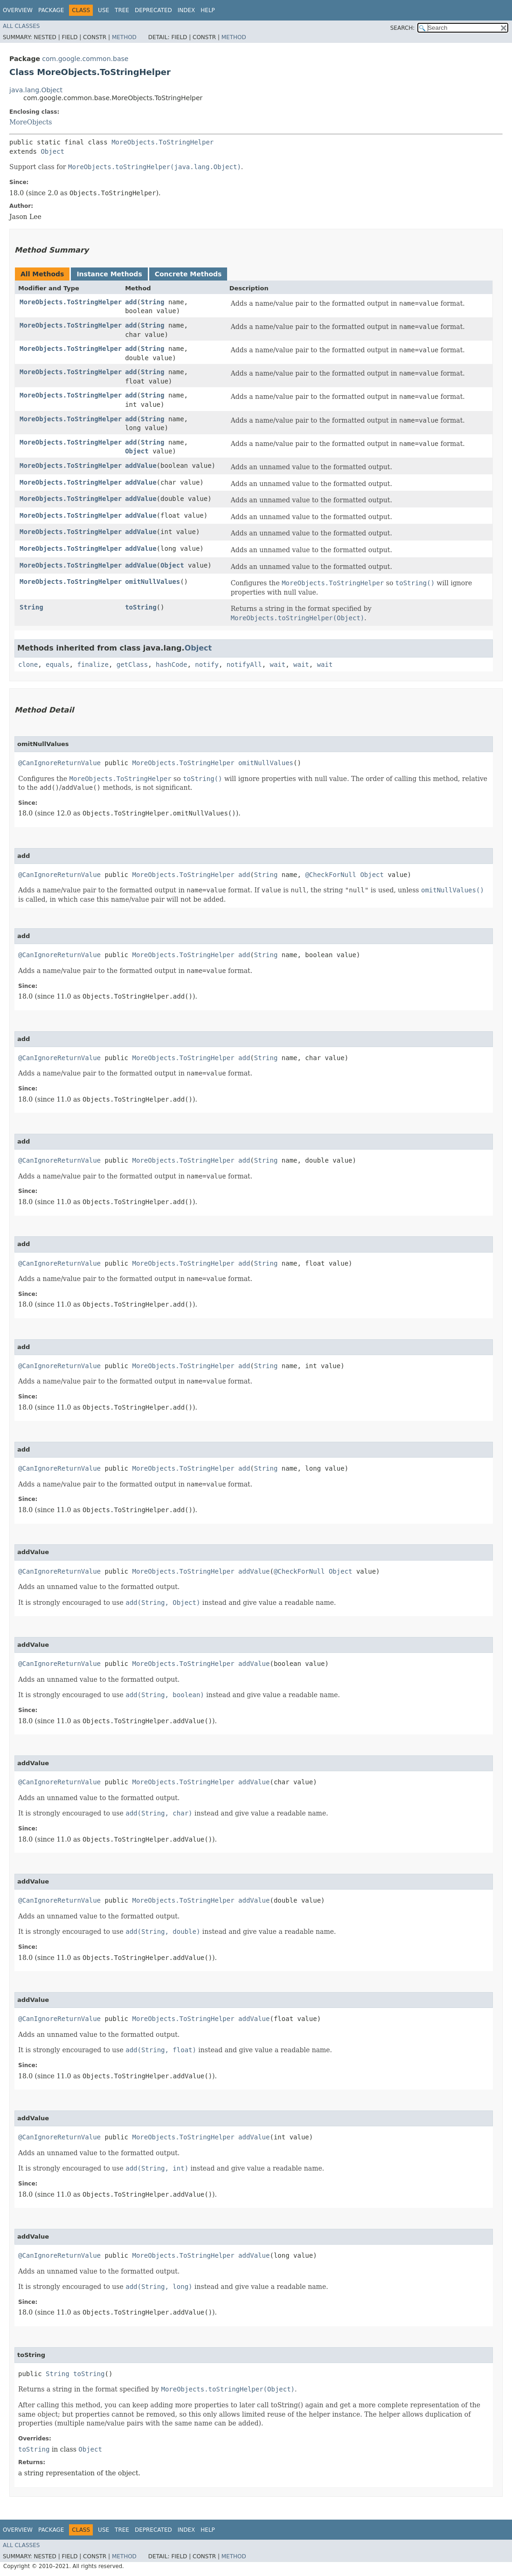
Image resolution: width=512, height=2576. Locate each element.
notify (207, 664)
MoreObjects (30, 122)
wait (278, 664)
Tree (122, 10)
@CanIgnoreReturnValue (59, 763)
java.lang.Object (35, 90)
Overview (18, 10)
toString (140, 607)
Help (208, 10)
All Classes (21, 26)
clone (28, 664)
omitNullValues (152, 581)
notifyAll (244, 664)
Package (51, 10)
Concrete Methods (188, 274)
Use (103, 10)
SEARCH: (402, 28)
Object (52, 151)
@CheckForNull (330, 874)
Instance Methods (109, 274)
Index (186, 10)
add (131, 302)
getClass (132, 664)
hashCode (171, 664)
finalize (92, 664)
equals (57, 664)
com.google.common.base (85, 58)
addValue (140, 465)
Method (124, 37)
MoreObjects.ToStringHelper (162, 142)
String (153, 302)
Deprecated (153, 10)
